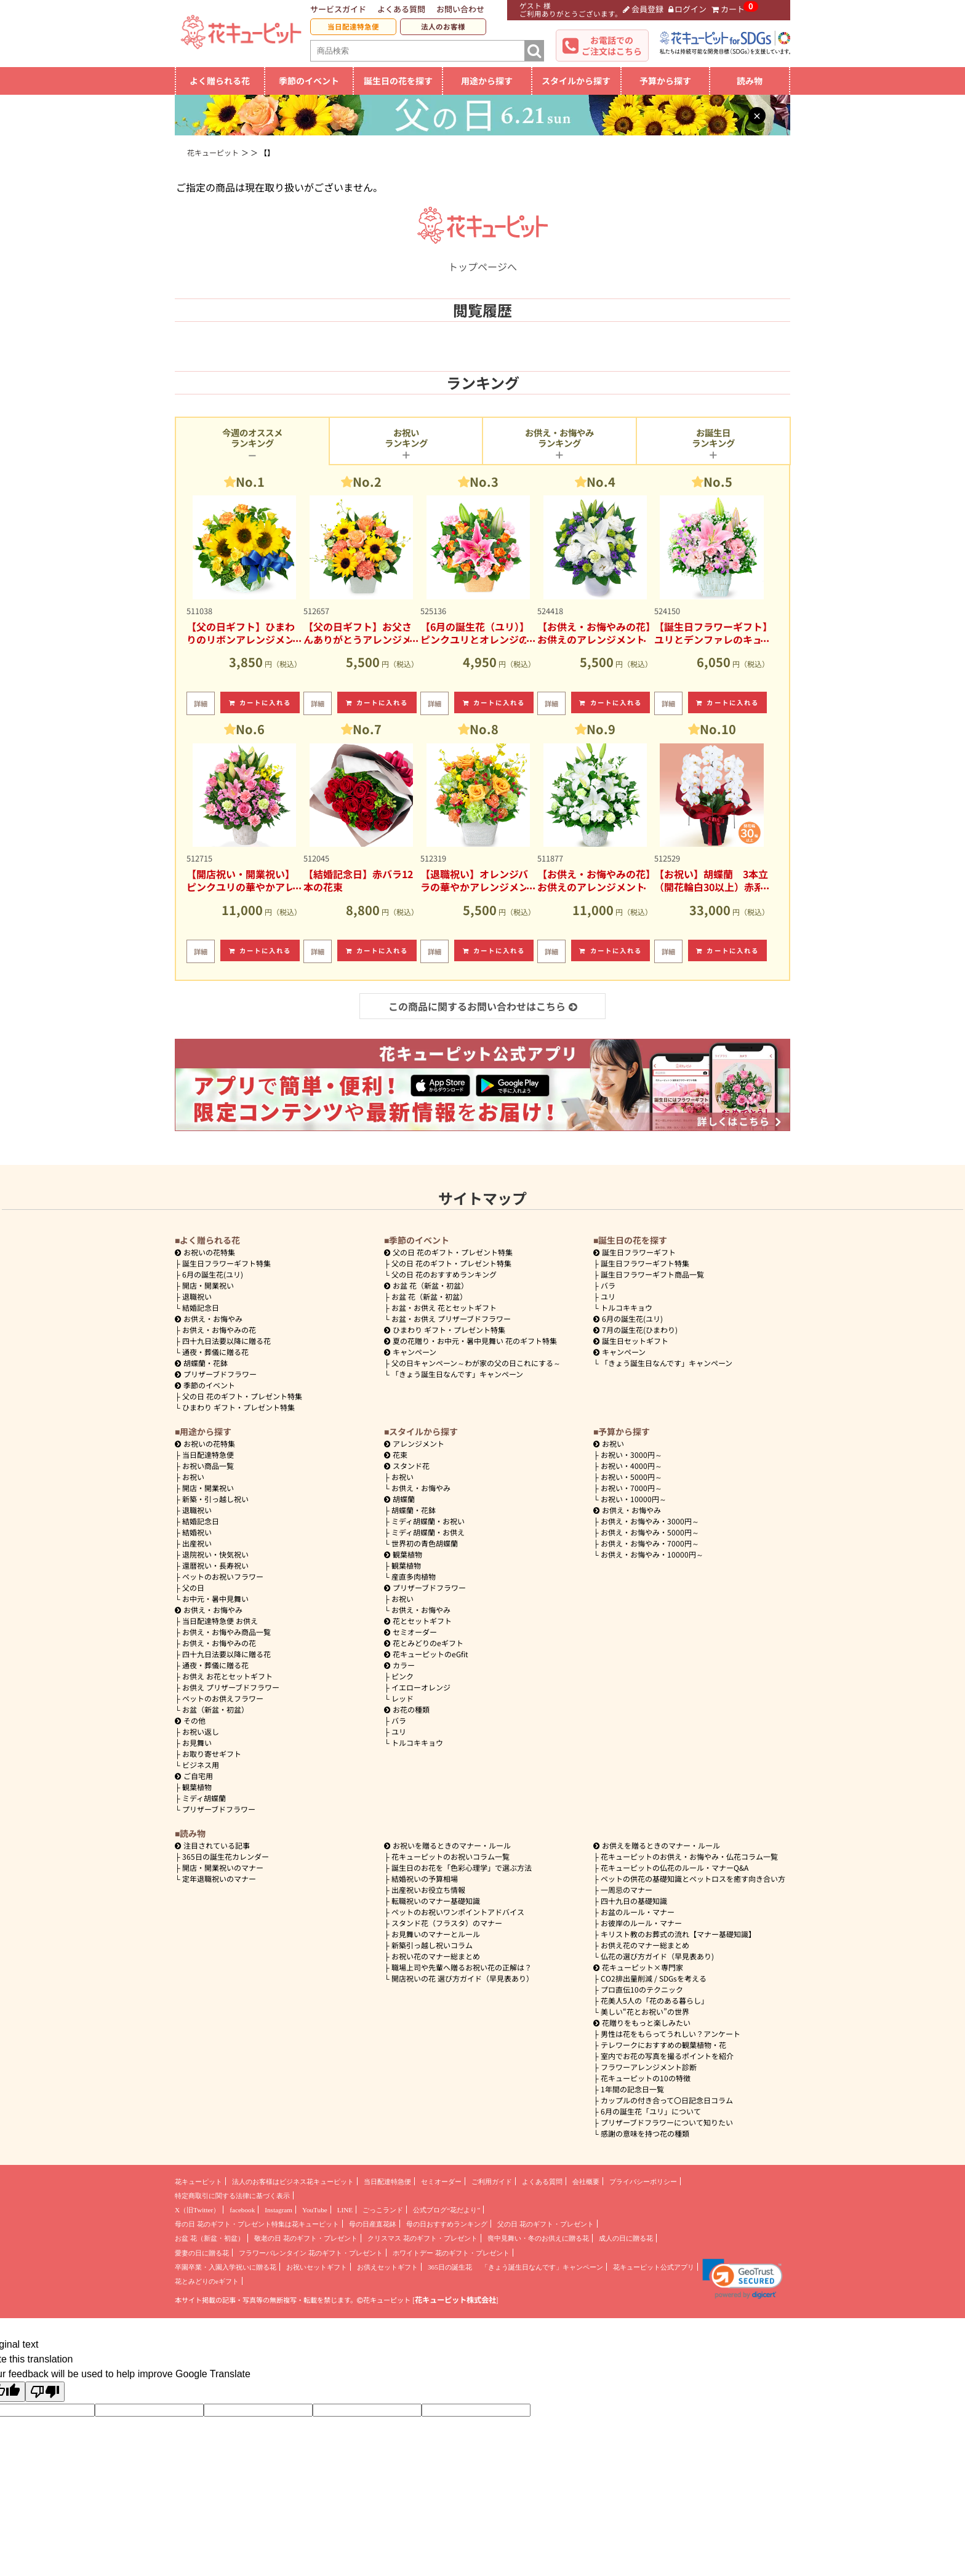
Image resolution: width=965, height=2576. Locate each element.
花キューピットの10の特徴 (646, 2078)
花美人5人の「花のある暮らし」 (654, 2000)
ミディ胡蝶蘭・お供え (428, 1532)
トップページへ (482, 259)
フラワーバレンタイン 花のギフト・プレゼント (311, 2253)
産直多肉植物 (413, 1576)
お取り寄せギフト (211, 1753)
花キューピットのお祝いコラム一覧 (450, 1856)
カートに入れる (260, 702)
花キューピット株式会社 (455, 2299)
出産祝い (197, 1543)
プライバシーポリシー (643, 2181)
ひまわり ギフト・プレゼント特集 (238, 1407)
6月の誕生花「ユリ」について (651, 2111)
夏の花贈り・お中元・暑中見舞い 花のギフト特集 (470, 1340)
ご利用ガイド (491, 2181)
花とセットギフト (418, 1620)
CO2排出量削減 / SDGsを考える (654, 1978)
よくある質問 (401, 9)
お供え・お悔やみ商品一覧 (226, 1631)
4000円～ (631, 1465)
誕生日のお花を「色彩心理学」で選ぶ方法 (461, 1867)
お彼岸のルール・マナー (641, 1923)
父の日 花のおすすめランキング (444, 1274)
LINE (345, 2210)
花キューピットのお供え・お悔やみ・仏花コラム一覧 (689, 1856)
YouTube (314, 2210)
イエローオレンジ (420, 1687)
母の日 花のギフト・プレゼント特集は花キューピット (257, 2224)
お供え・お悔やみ (212, 1318)
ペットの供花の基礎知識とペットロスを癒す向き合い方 (693, 1878)
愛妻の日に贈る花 (202, 2253)
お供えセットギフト (387, 2267)
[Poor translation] (45, 2392)
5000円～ (631, 1476)
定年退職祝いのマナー (219, 1878)
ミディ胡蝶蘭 (204, 1798)
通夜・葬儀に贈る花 (215, 1351)
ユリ (608, 1296)
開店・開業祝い (208, 1285)
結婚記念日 (200, 1307)
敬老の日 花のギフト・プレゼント (306, 2238)
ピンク (402, 1676)
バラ (608, 1285)
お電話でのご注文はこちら (612, 45)
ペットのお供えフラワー (222, 1698)
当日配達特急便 (353, 26)
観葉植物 (197, 1787)
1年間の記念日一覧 (632, 2089)
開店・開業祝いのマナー (222, 1867)
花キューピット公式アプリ (653, 2267)
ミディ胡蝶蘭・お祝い (428, 1521)
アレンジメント (414, 1443)
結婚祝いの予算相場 (424, 1878)
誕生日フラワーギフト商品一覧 (652, 1274)
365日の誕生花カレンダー (225, 1856)
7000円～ (631, 1487)
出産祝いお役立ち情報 (428, 1889)
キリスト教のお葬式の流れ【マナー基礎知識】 (678, 1934)
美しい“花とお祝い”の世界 (645, 2011)
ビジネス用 (200, 1764)
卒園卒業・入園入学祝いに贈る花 (225, 2267)
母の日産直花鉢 (372, 2224)
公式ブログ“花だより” (446, 2210)
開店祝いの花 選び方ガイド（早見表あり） (462, 1978)
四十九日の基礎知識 (634, 1900)
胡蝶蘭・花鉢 (201, 1363)
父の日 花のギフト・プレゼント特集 (242, 1396)
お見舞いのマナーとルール (435, 1934)
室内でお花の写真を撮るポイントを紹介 (667, 2055)
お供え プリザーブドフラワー (230, 1687)
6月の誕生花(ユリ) (212, 1274)
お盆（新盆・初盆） (215, 1709)
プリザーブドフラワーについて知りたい (667, 2122)
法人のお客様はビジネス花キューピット (293, 2181)
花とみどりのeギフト (423, 1643)
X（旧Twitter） (197, 2210)
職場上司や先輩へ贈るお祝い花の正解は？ (461, 1967)
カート (728, 9)
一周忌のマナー (626, 1889)
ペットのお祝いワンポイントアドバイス (457, 1911)
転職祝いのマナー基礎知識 (435, 1900)
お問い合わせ (460, 9)
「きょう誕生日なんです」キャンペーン (457, 1374)
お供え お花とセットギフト (227, 1676)
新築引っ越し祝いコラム (432, 1945)
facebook (242, 2210)
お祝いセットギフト (316, 2267)
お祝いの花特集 (209, 1252)
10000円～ (634, 1499)
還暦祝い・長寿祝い (215, 1565)
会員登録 (643, 9)
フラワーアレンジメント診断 (649, 2067)
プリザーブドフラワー (216, 1374)
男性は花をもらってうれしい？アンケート (670, 2033)
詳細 (200, 703)
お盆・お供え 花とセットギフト (444, 1307)
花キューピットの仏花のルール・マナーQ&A (674, 1867)
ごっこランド (382, 2210)
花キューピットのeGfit (426, 1654)
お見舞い (197, 1742)
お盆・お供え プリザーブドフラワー (451, 1318)
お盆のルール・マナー (638, 1911)
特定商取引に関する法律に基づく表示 (232, 2195)
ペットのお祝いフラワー (222, 1576)
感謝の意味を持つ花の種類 (645, 2133)
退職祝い (197, 1296)
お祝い (193, 1476)
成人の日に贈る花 (626, 2238)
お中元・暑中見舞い (215, 1598)
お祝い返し (200, 1731)
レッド (402, 1698)
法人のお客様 (443, 26)
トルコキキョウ (626, 1307)
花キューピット (198, 2181)
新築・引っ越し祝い (215, 1499)
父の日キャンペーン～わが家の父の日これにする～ (476, 1363)
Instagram (278, 2210)
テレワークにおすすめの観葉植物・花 (663, 2044)
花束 (395, 1454)
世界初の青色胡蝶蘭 (424, 1543)
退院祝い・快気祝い (215, 1554)
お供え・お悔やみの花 (219, 1329)
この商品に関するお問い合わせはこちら (482, 1006)
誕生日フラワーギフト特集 (226, 1263)
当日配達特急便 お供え (220, 1620)
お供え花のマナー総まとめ (645, 1945)
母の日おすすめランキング (446, 2224)
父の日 (193, 1587)
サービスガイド (338, 9)
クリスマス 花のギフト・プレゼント (422, 2238)
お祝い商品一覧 (208, 1465)
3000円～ (631, 1454)
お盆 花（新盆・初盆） (429, 1296)
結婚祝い (197, 1532)
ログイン (687, 9)
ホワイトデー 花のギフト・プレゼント (451, 2253)
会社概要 (585, 2181)
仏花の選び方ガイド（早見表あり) (657, 1956)
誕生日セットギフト (630, 1340)
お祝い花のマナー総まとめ (435, 1956)
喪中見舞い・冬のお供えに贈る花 (538, 2238)
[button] (742, 2279)
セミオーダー (410, 1631)
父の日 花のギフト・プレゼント (545, 2224)
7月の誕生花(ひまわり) (635, 1329)
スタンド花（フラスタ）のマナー (446, 1923)
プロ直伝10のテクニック (642, 1989)
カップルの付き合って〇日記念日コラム (667, 2100)
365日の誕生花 (450, 2267)
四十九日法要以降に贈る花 (226, 1340)
